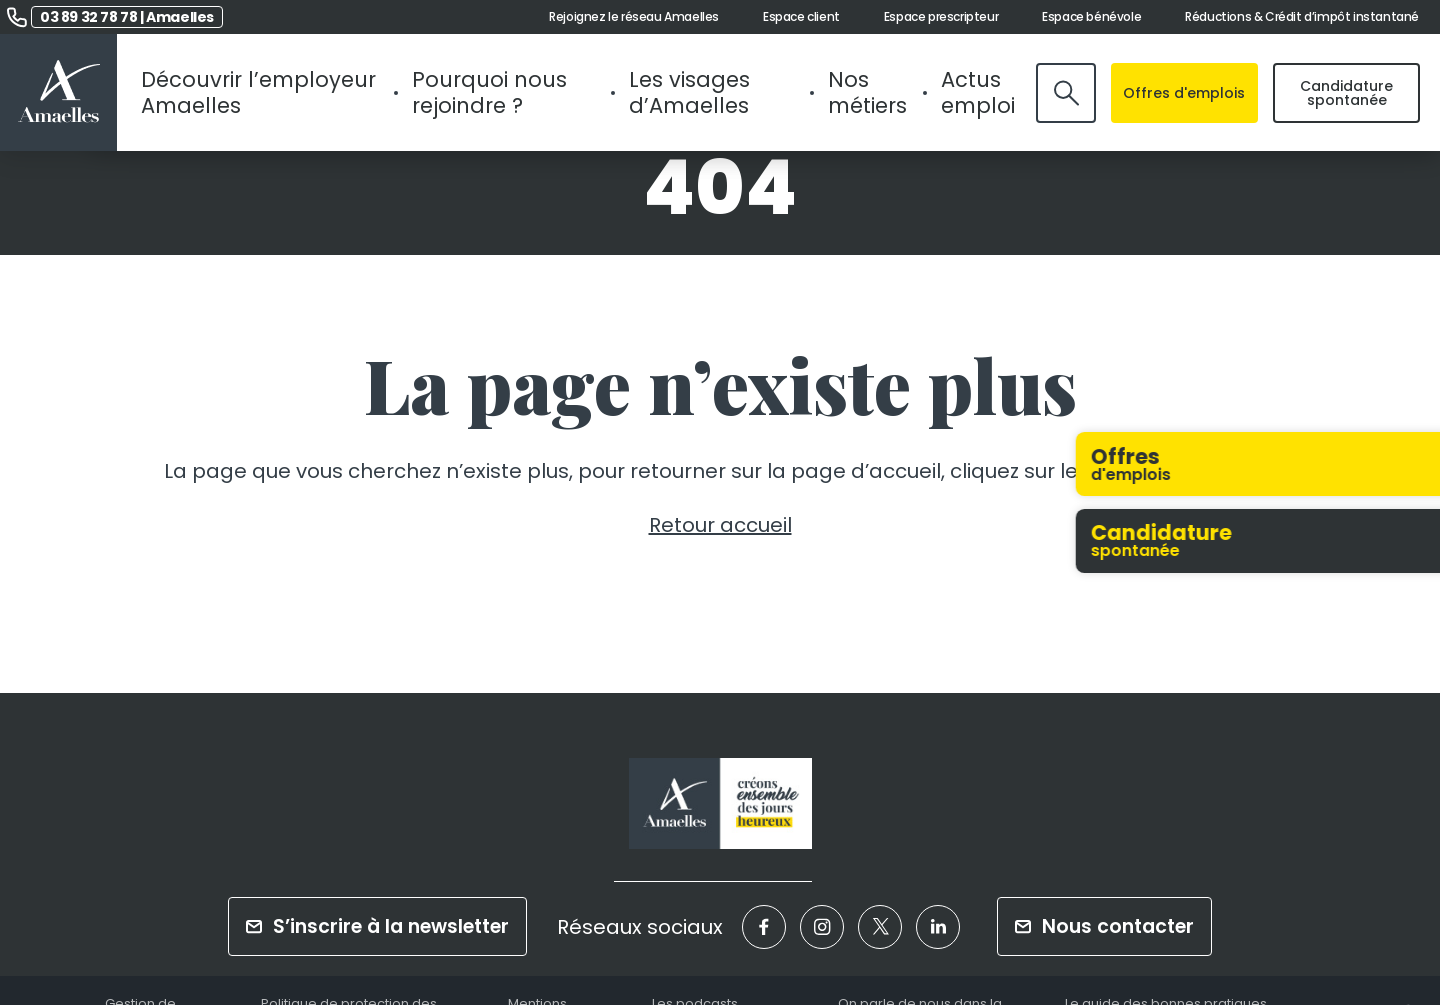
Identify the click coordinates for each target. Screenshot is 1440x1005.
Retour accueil (720, 525)
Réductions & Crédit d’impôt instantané (1302, 17)
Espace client (801, 17)
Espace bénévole (1091, 17)
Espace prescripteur (941, 17)
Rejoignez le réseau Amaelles (634, 17)
